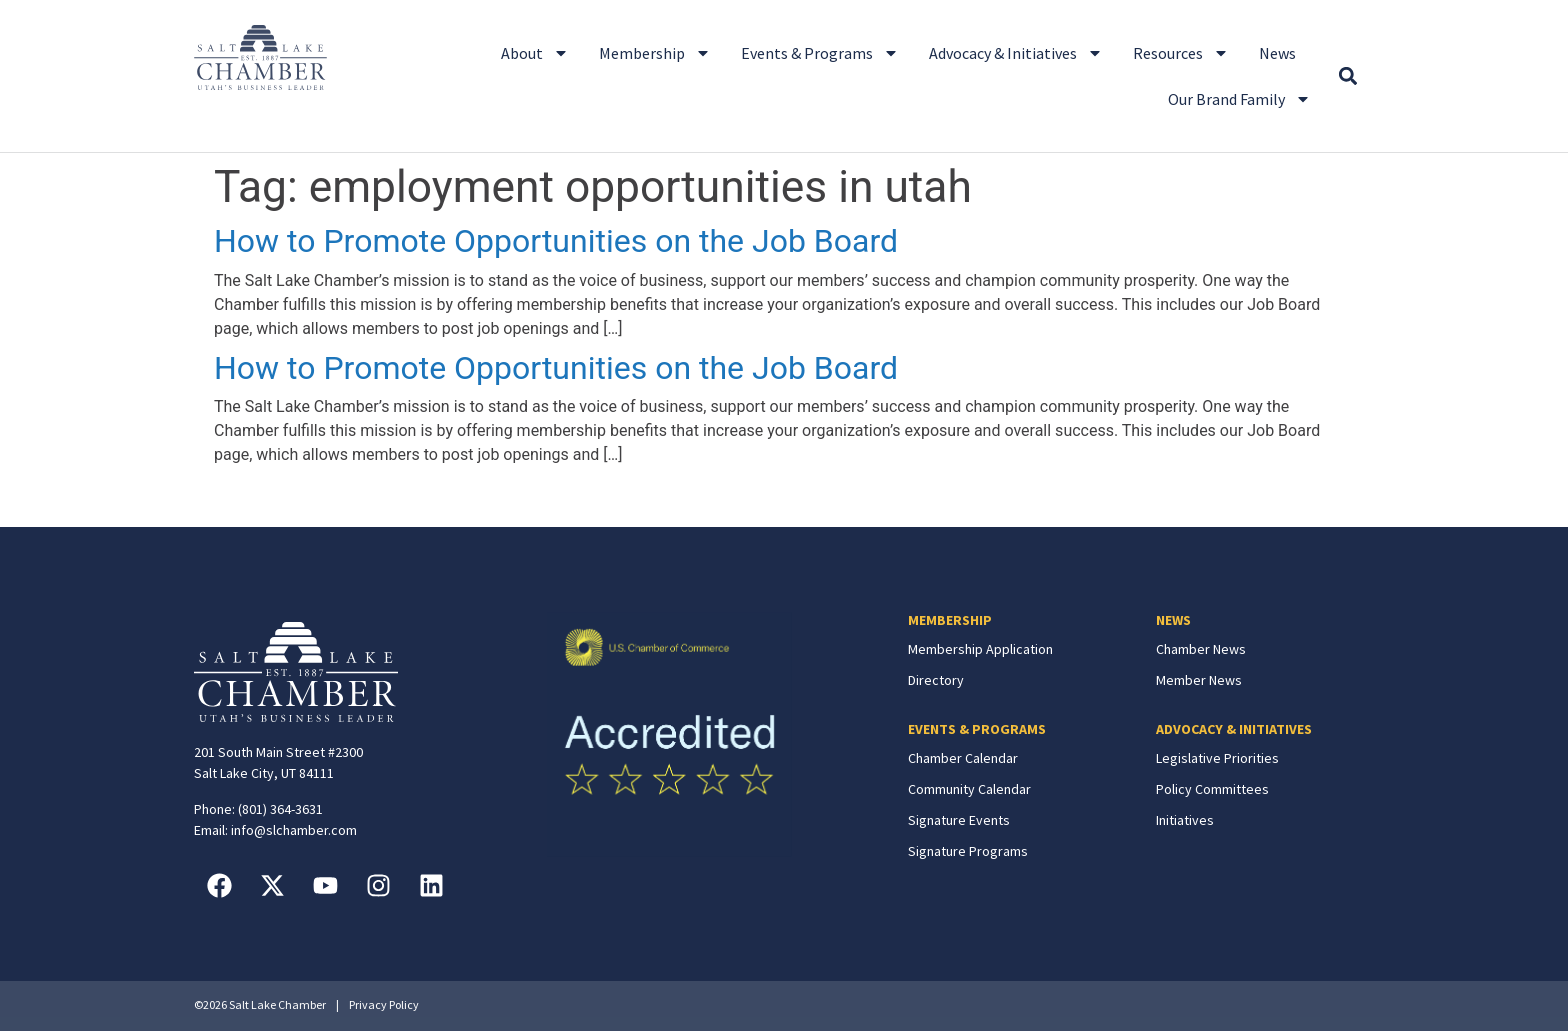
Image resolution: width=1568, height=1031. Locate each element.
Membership (655, 53)
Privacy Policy (384, 1004)
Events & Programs (820, 53)
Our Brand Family (1239, 99)
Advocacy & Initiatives (1016, 53)
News (1277, 53)
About (535, 53)
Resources (1181, 53)
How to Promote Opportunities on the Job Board (556, 241)
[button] (1347, 76)
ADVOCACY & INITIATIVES (1234, 729)
